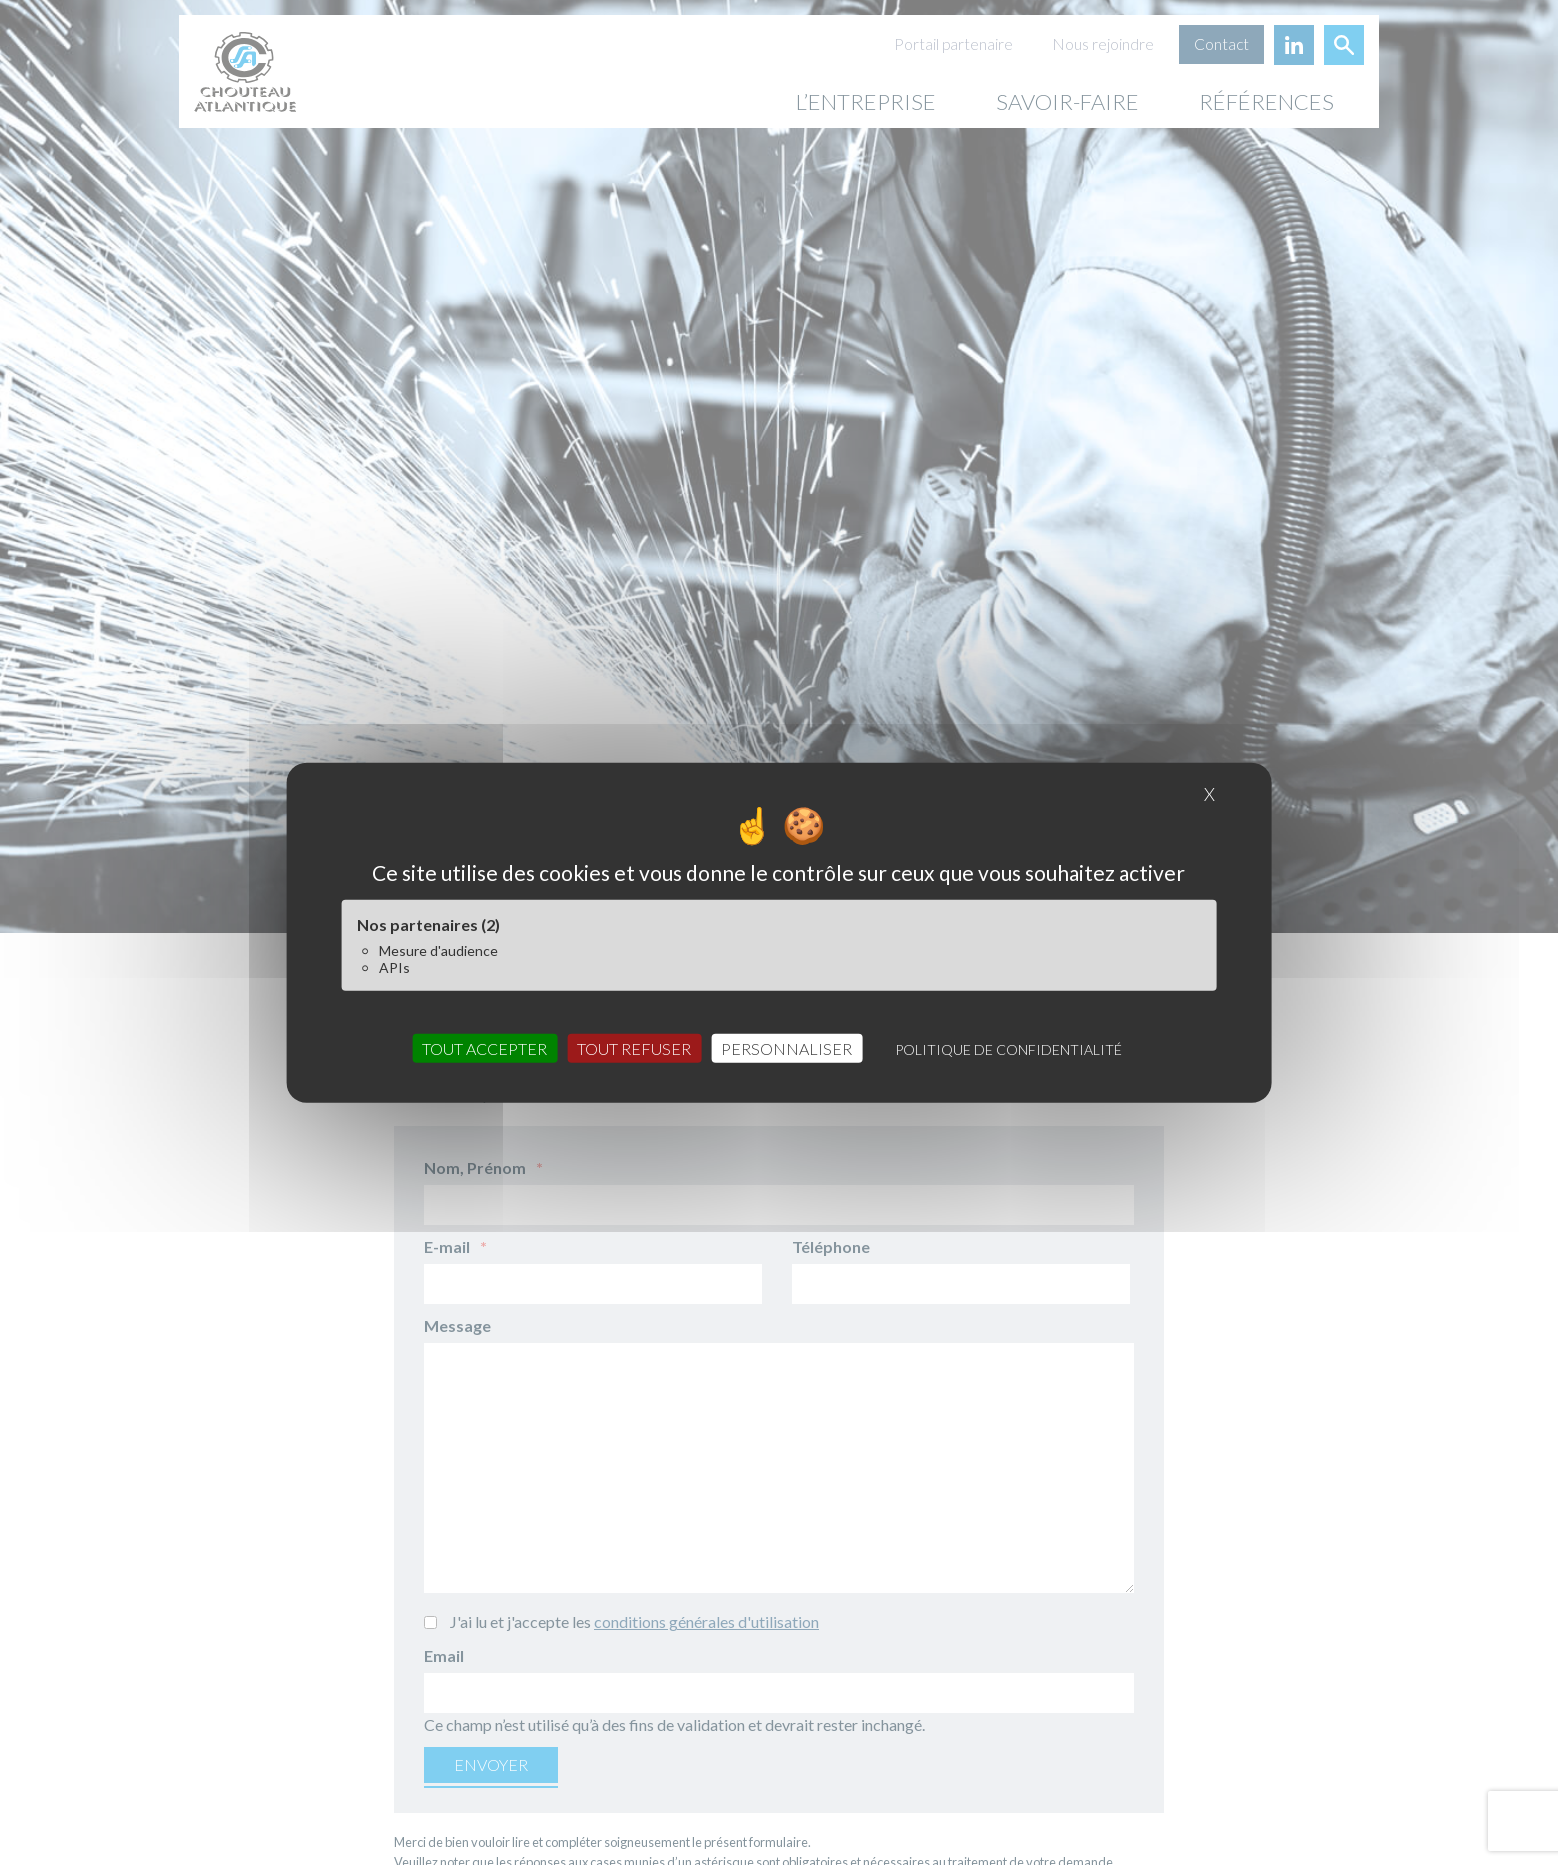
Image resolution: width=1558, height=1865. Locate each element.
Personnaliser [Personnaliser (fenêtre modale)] (786, 1048)
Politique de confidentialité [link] (1008, 1049)
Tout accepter (484, 1048)
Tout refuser (634, 1048)
